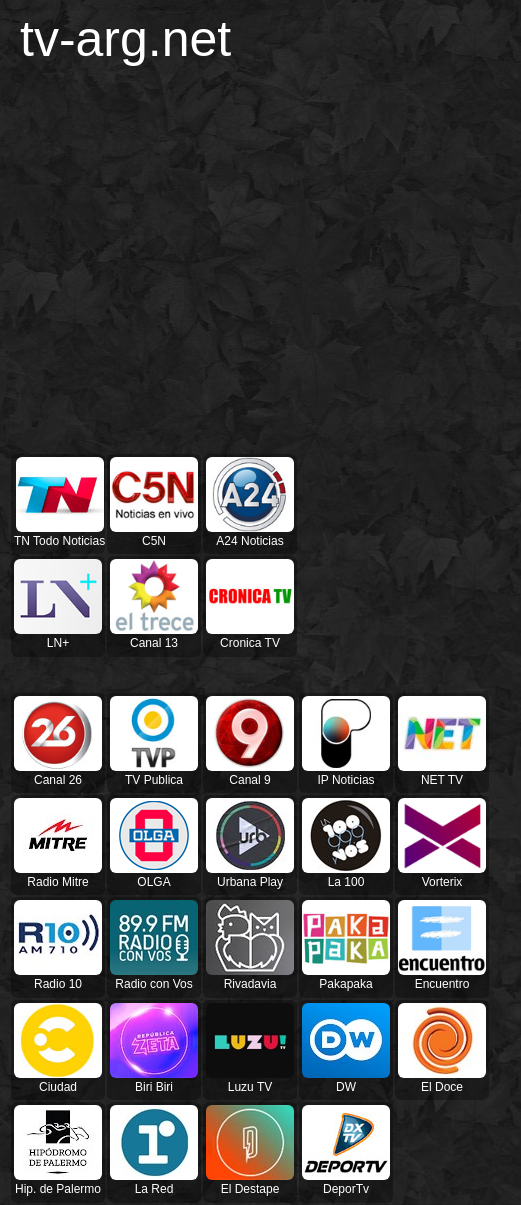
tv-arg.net (125, 39)
